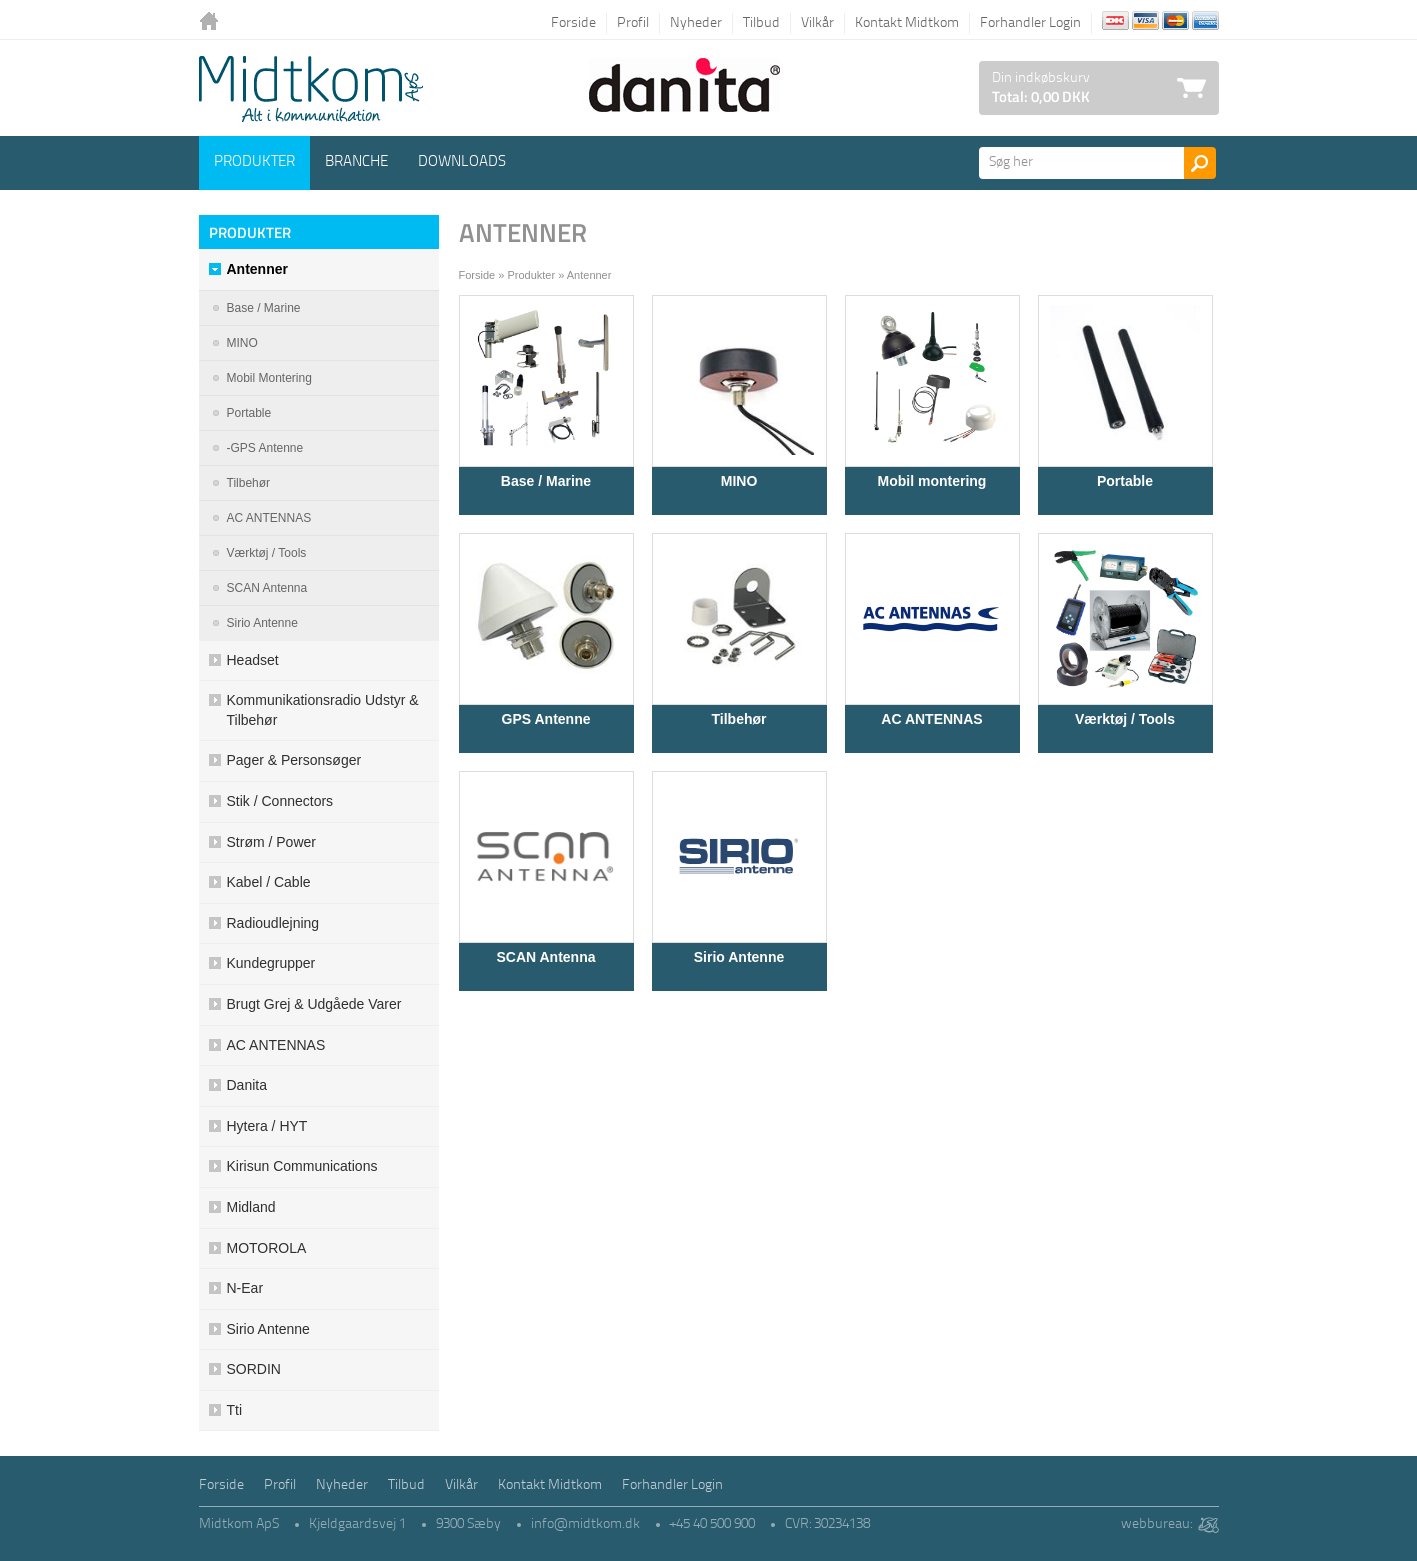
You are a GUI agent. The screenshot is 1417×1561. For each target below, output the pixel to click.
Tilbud (761, 23)
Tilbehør (739, 719)
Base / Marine (546, 481)
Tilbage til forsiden (214, 22)
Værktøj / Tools (1125, 719)
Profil (633, 23)
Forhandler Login (1030, 23)
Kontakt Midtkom (907, 23)
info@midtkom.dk (585, 1524)
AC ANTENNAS (931, 719)
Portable (1125, 481)
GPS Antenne (546, 719)
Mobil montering (932, 481)
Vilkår (817, 23)
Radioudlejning (273, 923)
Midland (251, 1207)
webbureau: (1156, 1524)
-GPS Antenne (265, 448)
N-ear (245, 1288)
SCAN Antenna (545, 957)
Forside (573, 23)
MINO (242, 343)
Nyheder (696, 23)
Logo (311, 89)
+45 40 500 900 (712, 1524)
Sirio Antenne (739, 957)
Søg (1200, 163)
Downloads (462, 162)
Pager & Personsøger (294, 760)
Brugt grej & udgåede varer (314, 1004)
